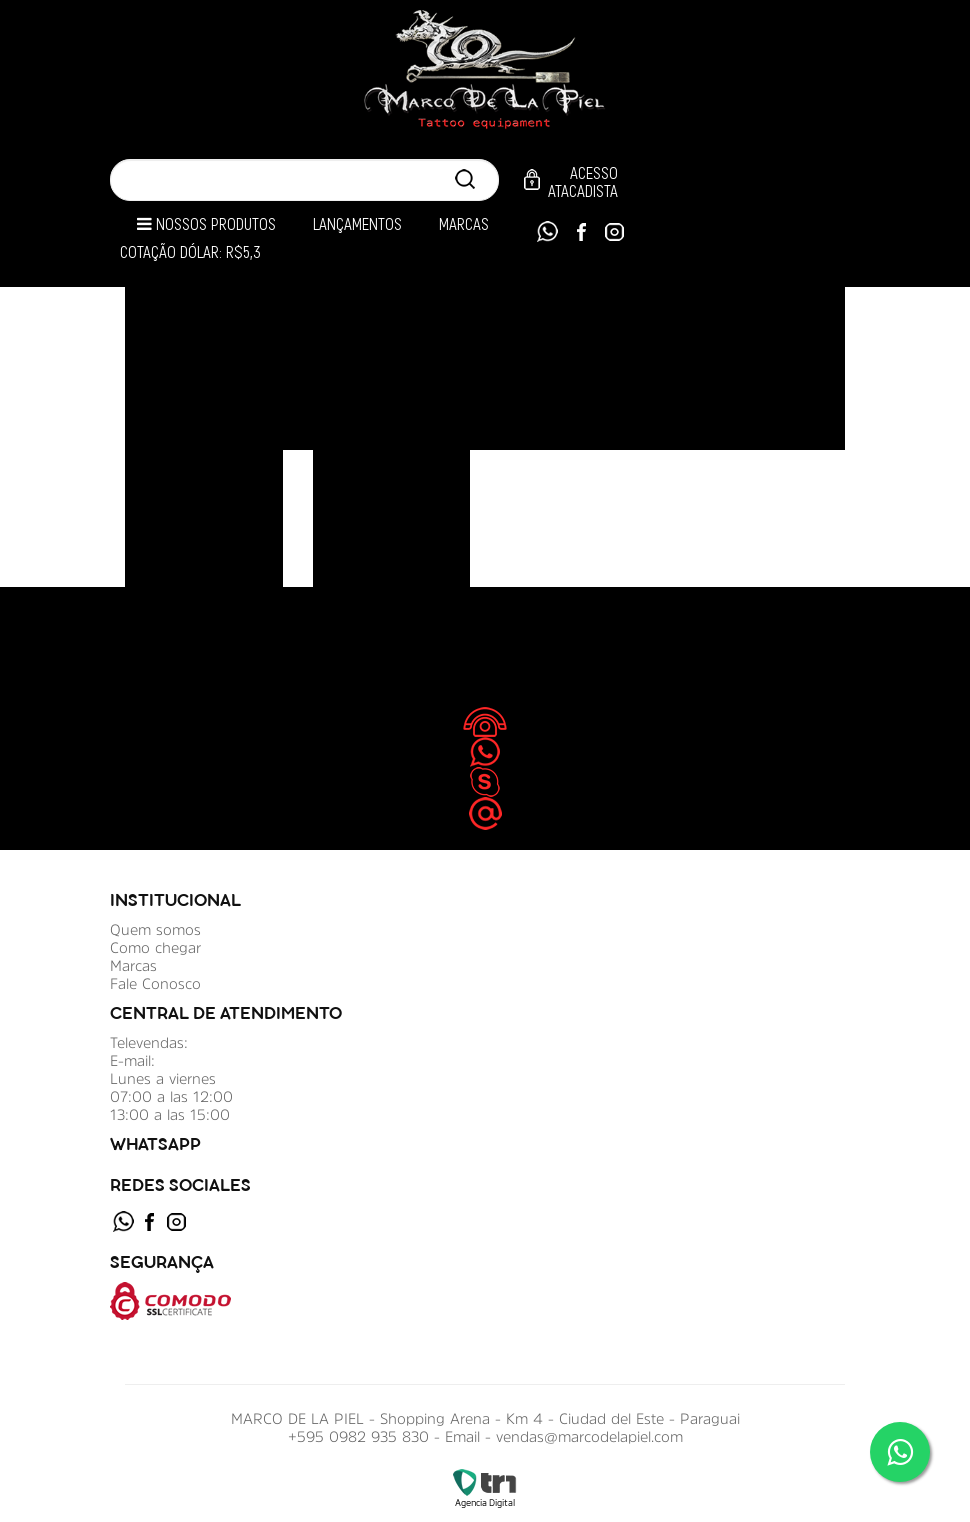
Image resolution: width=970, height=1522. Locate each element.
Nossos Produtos (206, 224)
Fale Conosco (155, 983)
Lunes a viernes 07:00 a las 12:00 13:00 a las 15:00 (171, 1096)
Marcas (464, 224)
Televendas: (149, 1042)
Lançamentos (357, 224)
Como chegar (155, 947)
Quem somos (155, 929)
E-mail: (132, 1060)
